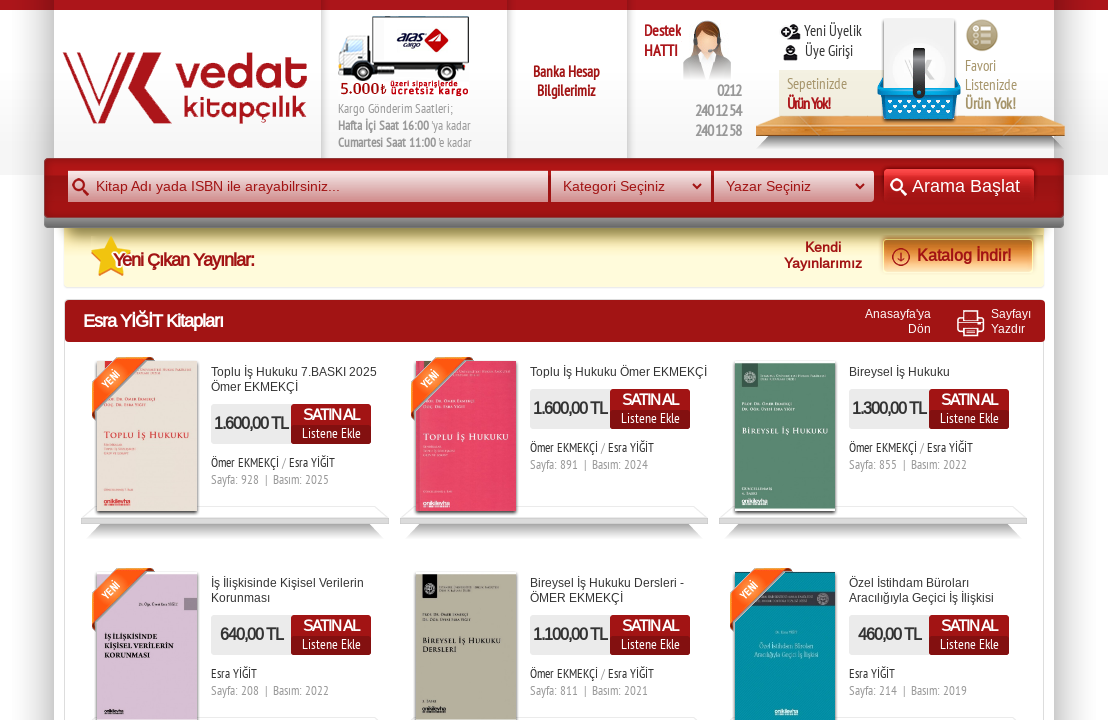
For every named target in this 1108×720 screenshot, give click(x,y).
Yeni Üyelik (820, 30)
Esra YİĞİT (312, 462)
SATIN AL (331, 414)
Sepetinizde (817, 93)
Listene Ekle (331, 433)
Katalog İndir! (958, 255)
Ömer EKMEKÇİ (245, 462)
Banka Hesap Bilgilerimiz (566, 81)
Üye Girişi (818, 50)
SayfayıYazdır (1011, 321)
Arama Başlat (959, 185)
